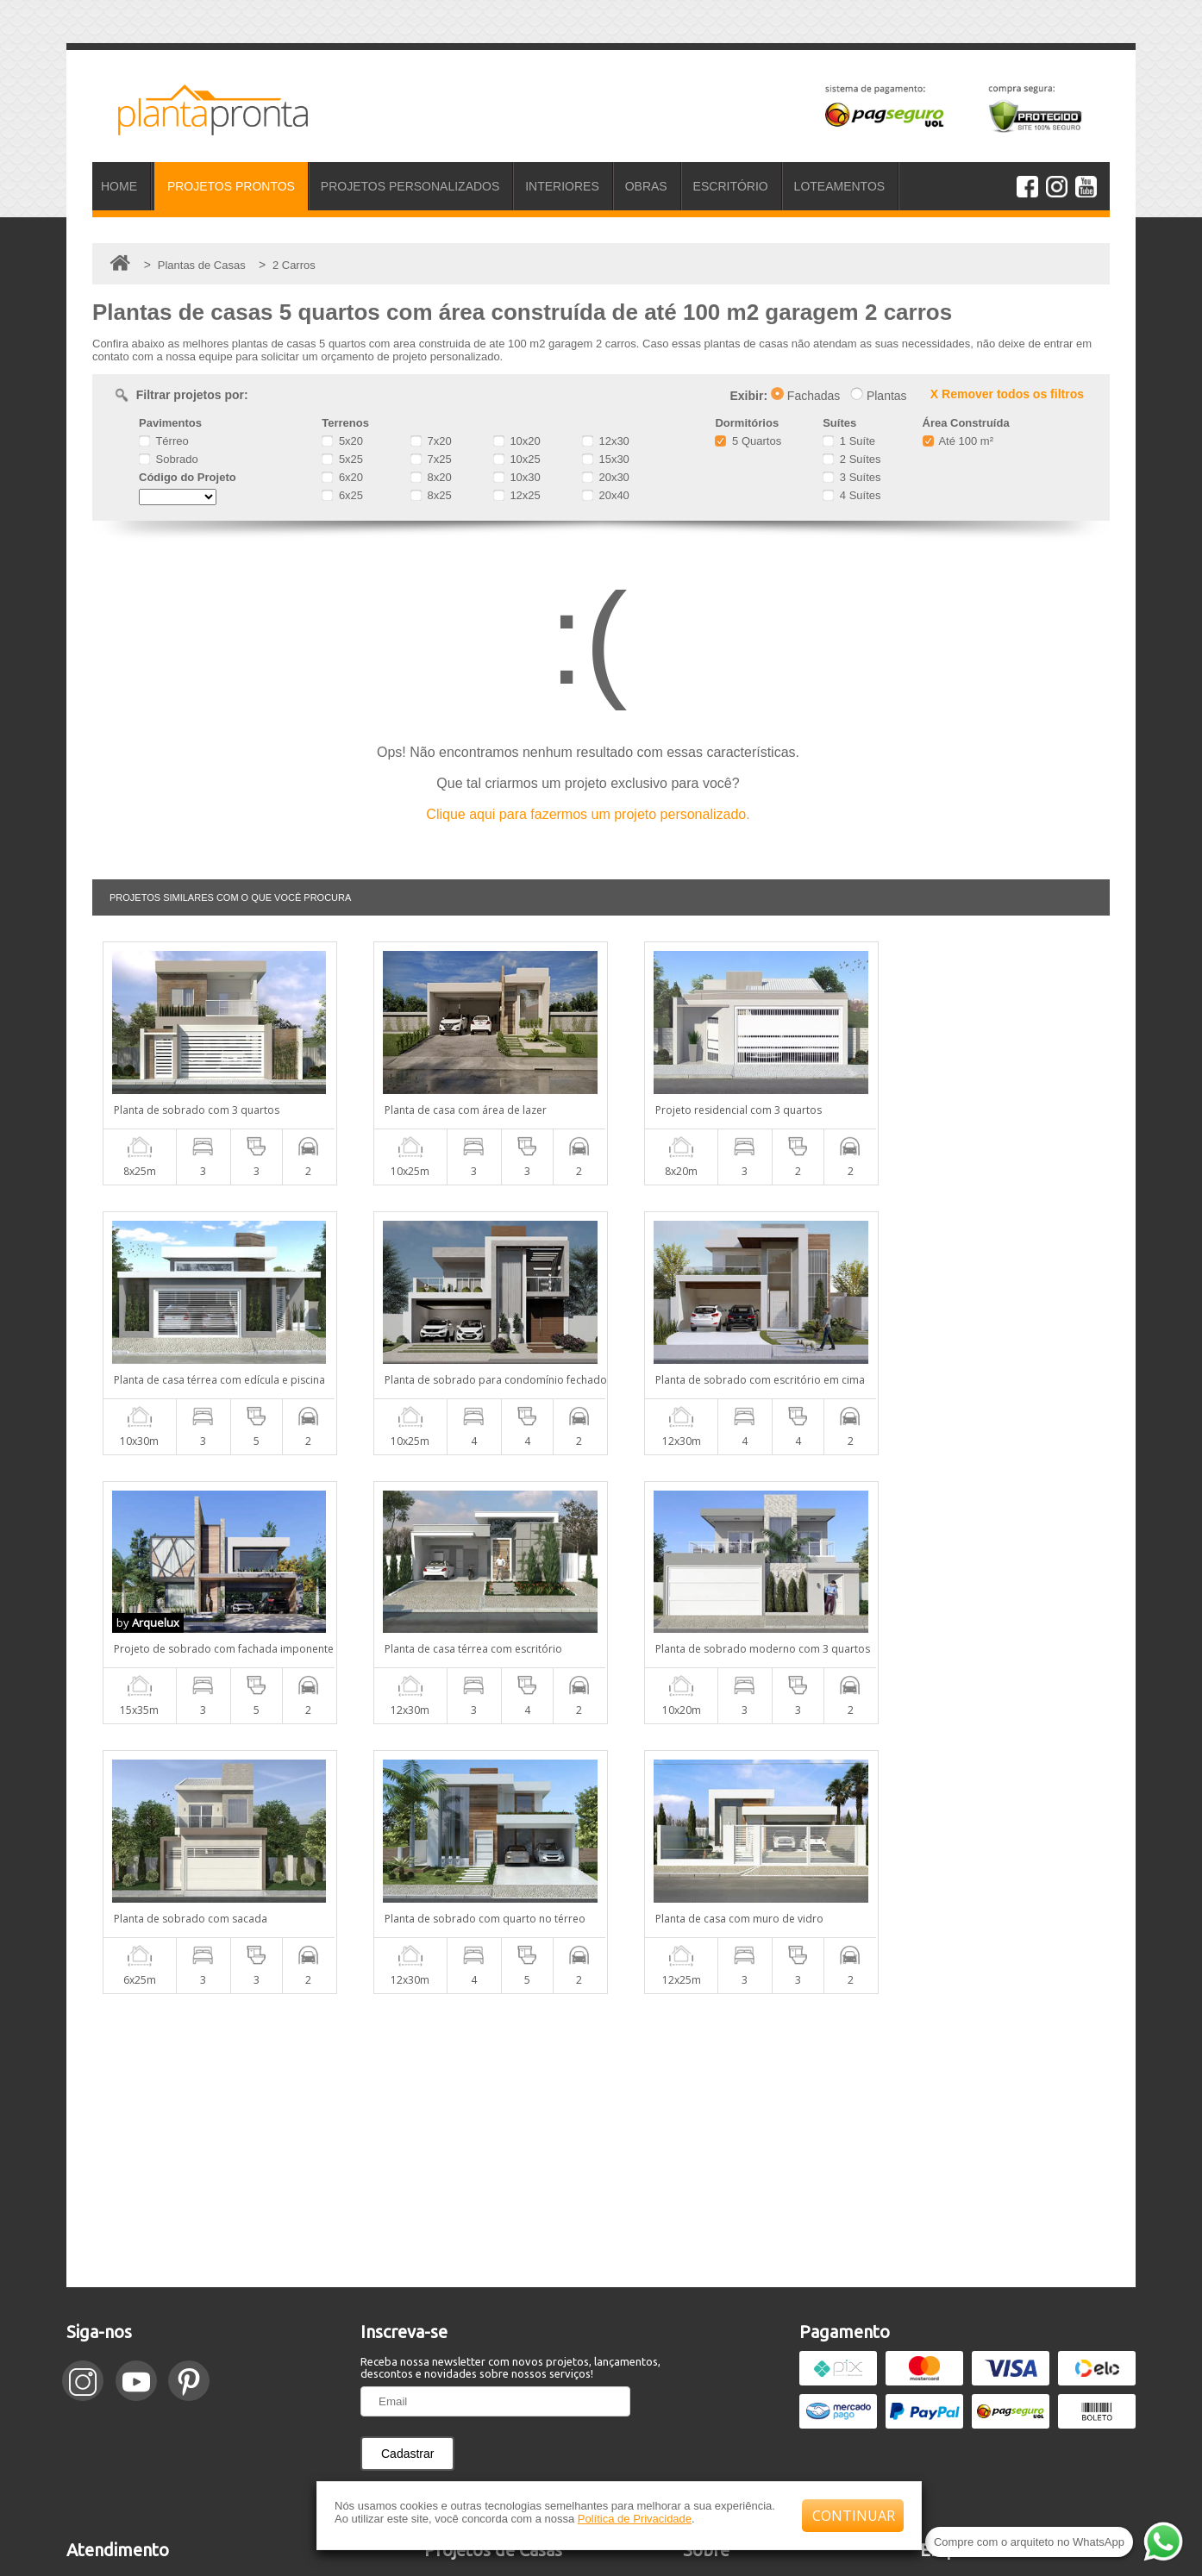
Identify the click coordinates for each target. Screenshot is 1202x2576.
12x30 (605, 441)
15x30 (605, 459)
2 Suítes (851, 459)
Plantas (878, 396)
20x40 (605, 495)
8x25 (431, 495)
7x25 (431, 459)
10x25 (517, 459)
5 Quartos (748, 441)
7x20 (431, 441)
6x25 (342, 495)
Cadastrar (407, 2184)
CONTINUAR (853, 2515)
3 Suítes (851, 477)
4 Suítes (851, 495)
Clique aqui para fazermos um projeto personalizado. (587, 814)
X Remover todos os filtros (1007, 394)
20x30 (605, 477)
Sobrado (168, 459)
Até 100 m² (958, 441)
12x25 (517, 495)
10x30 (517, 477)
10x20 (517, 441)
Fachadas (805, 396)
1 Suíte (849, 441)
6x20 (342, 477)
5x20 (342, 441)
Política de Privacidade (635, 2518)
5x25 (342, 459)
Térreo (164, 441)
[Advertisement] (601, 1870)
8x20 (431, 477)
